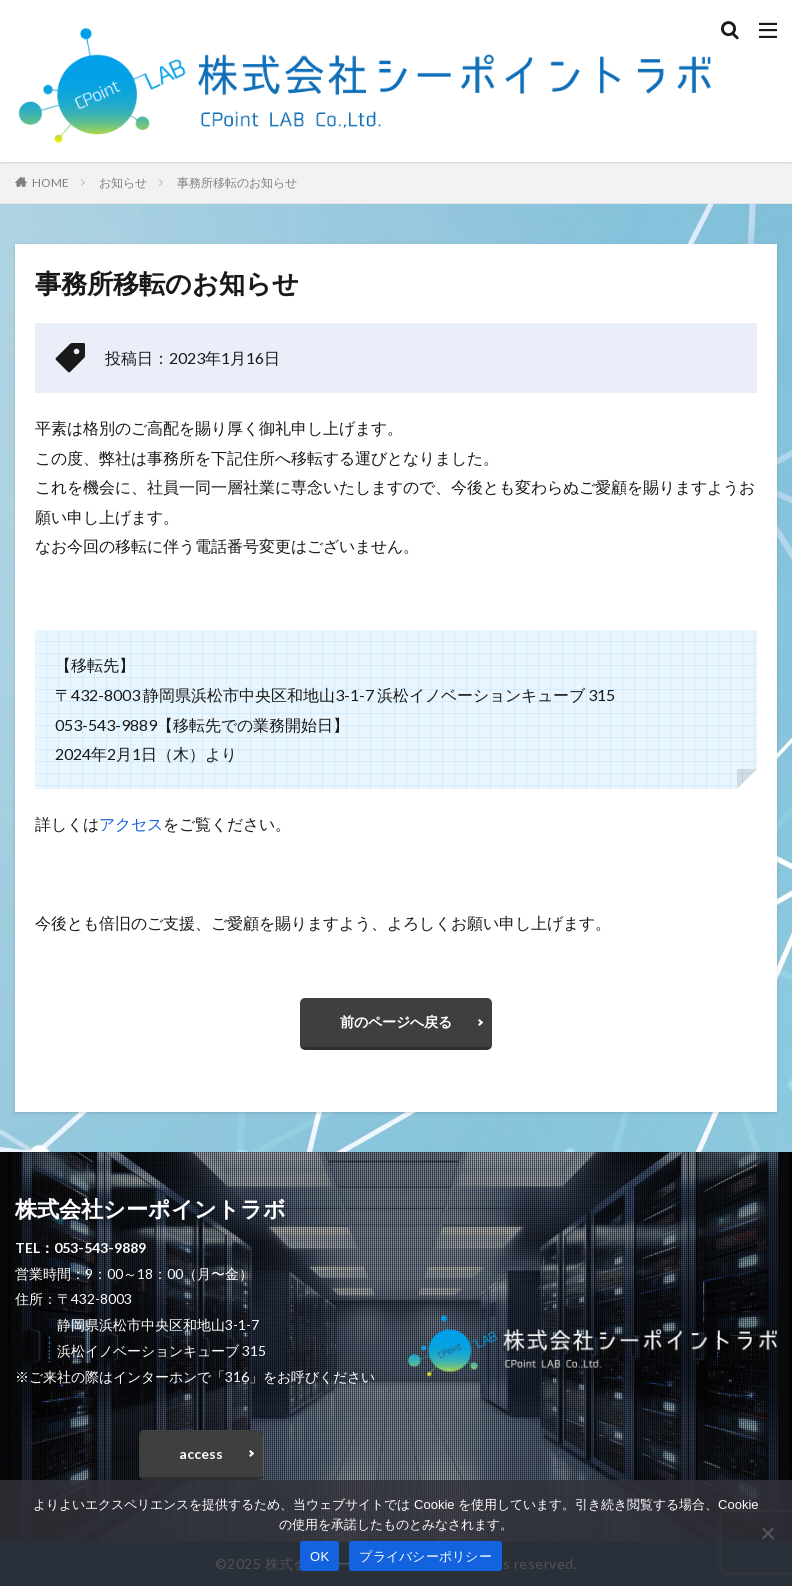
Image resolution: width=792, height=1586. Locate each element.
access (201, 1453)
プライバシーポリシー (425, 1556)
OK (319, 1556)
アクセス (131, 823)
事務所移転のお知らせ (237, 182)
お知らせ (123, 182)
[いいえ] (767, 1533)
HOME (50, 182)
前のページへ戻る (396, 1021)
